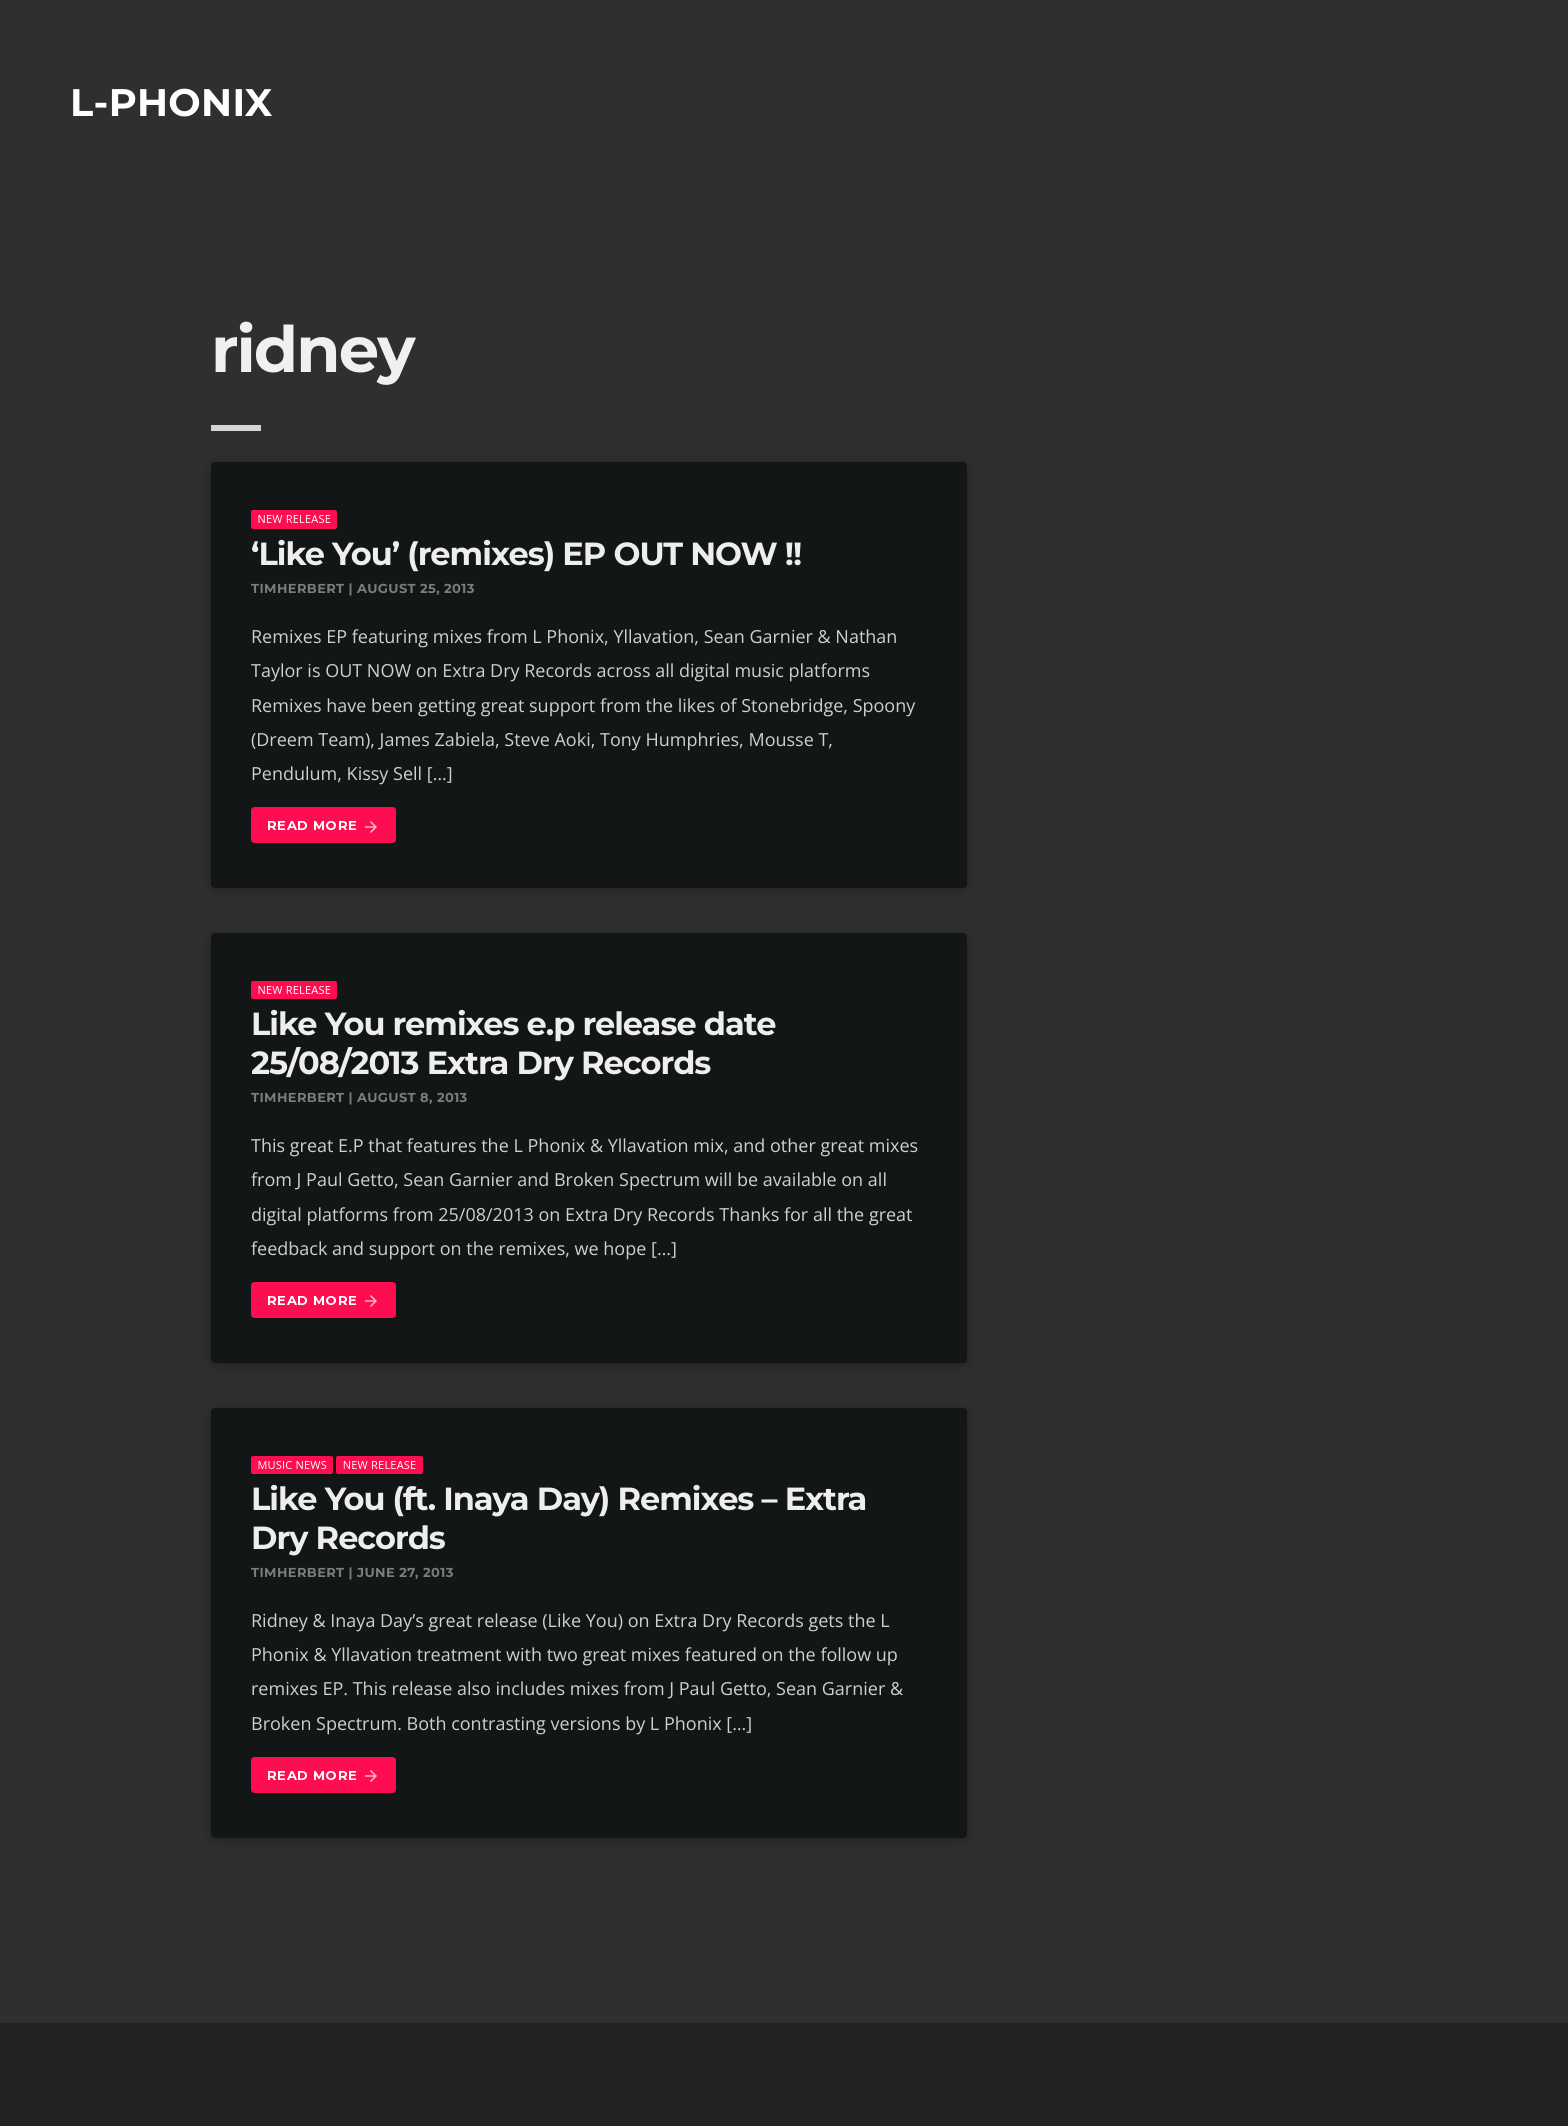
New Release (294, 518)
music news (292, 1464)
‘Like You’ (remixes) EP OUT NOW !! (526, 554)
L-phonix (171, 102)
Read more (323, 826)
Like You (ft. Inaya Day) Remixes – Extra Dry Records (558, 1518)
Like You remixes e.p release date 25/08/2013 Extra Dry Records (513, 1043)
